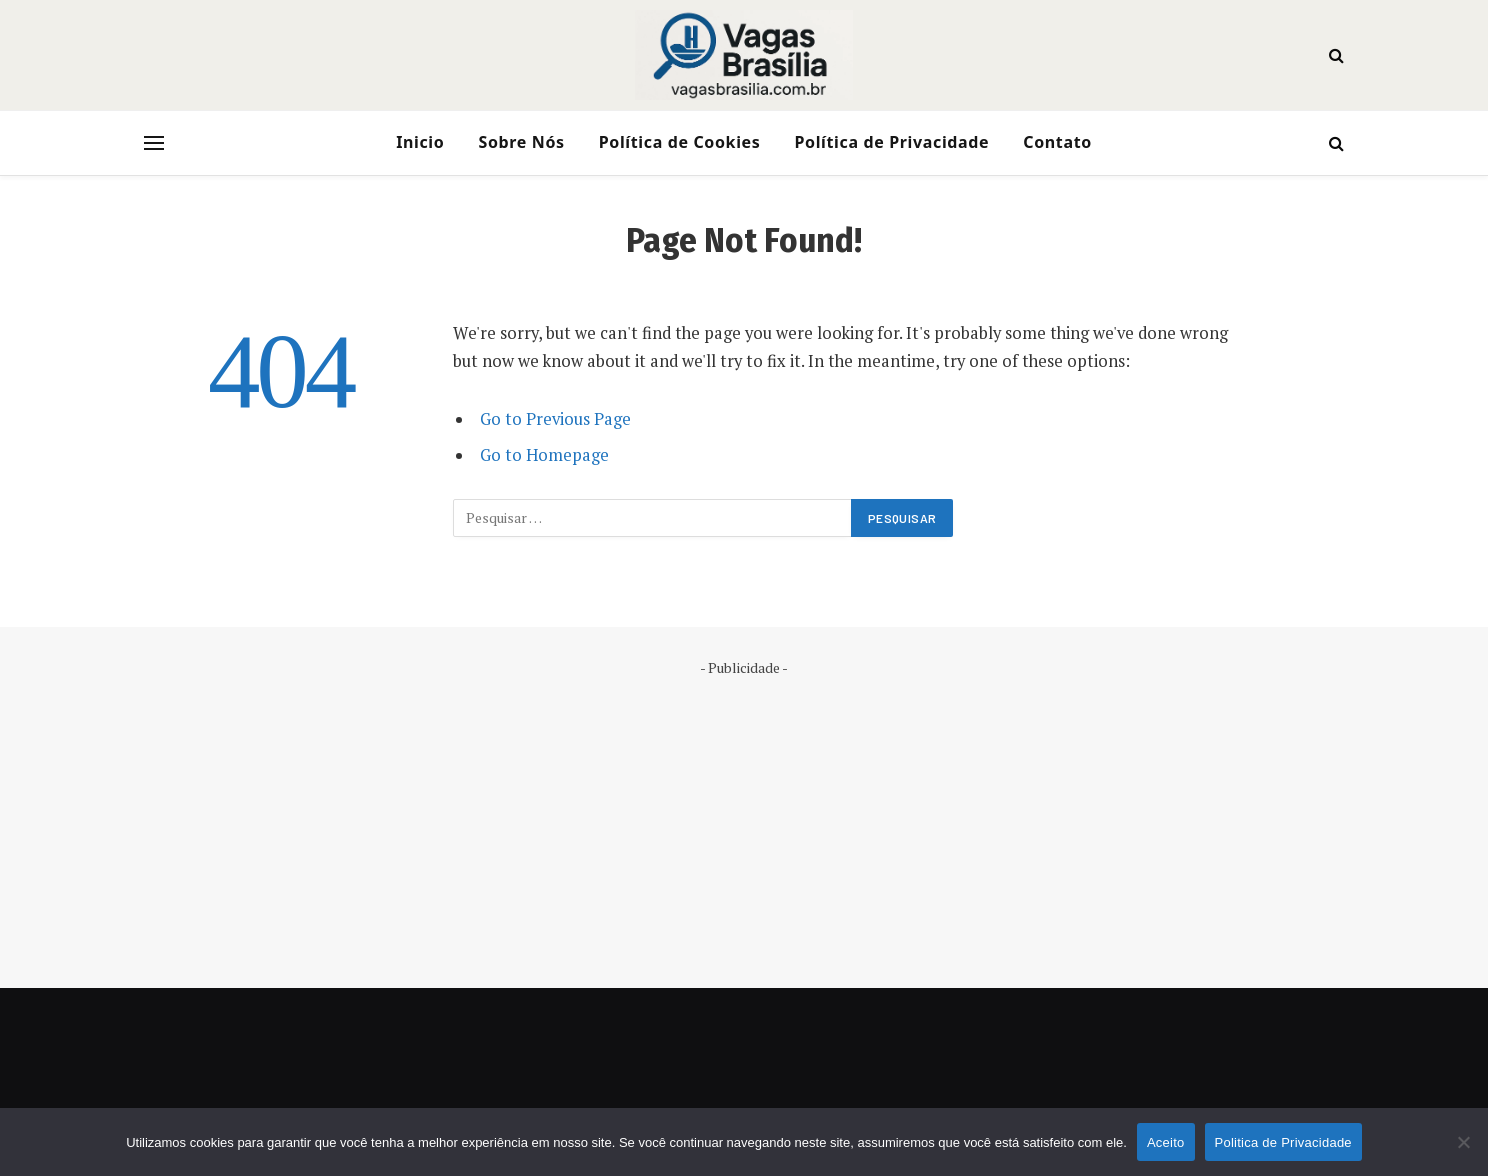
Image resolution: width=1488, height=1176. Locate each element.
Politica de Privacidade (1283, 1142)
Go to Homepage (544, 455)
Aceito (1166, 1142)
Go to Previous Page (555, 419)
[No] (1463, 1142)
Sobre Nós (521, 142)
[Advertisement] (744, 818)
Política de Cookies (680, 142)
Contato (1057, 142)
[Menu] (154, 143)
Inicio (420, 142)
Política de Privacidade (891, 142)
